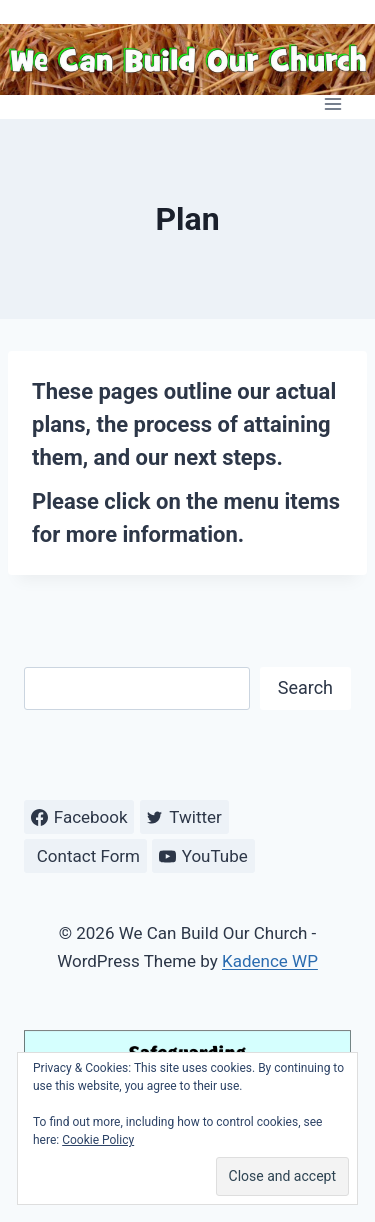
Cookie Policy (98, 1140)
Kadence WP (270, 961)
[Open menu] (332, 103)
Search (305, 687)
